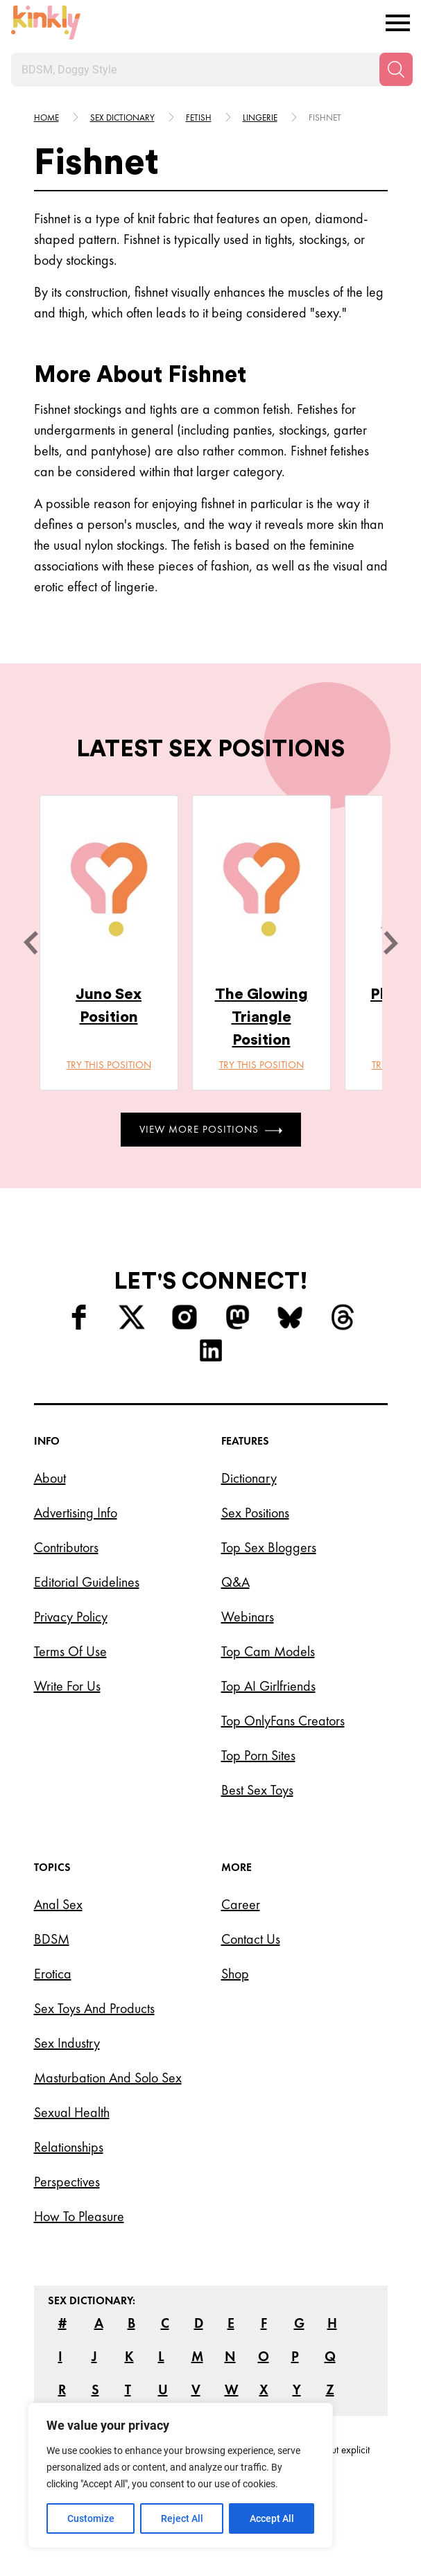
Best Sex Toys (257, 1790)
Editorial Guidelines (86, 1582)
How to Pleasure (79, 2216)
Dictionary (249, 1478)
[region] (180, 2475)
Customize (90, 2518)
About (50, 1478)
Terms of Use (70, 1651)
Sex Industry (67, 2043)
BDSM (51, 1939)
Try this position (109, 1065)
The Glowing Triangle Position (261, 1016)
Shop (235, 1974)
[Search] (396, 69)
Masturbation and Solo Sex (108, 2078)
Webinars (247, 1617)
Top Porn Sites (258, 1755)
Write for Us (67, 1686)
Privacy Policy (71, 1617)
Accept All (272, 2518)
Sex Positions (255, 1513)
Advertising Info (75, 1513)
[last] (30, 943)
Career (240, 1904)
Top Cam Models (268, 1651)
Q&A (235, 1582)
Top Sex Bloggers (268, 1547)
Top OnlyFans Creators (283, 1721)
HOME (46, 117)
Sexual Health (72, 2112)
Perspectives (67, 2182)
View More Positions (210, 1129)
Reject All (182, 2518)
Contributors (66, 1547)
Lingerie (260, 117)
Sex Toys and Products (94, 2008)
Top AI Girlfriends (268, 1686)
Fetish (199, 117)
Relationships (68, 2147)
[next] (390, 943)
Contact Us (250, 1939)
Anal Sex (58, 1904)
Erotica (52, 1974)
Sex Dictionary (122, 117)
